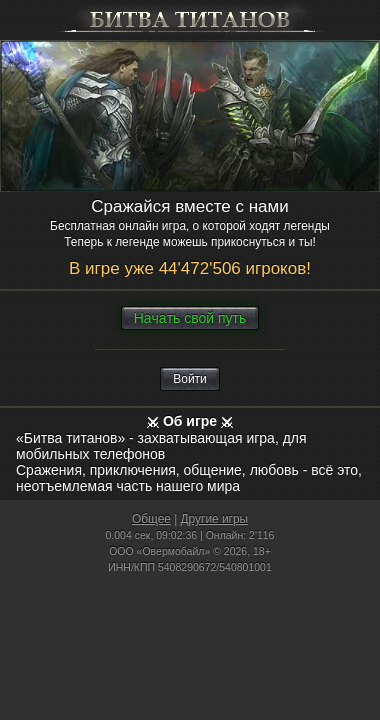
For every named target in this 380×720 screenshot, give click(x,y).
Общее (151, 519)
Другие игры (215, 519)
